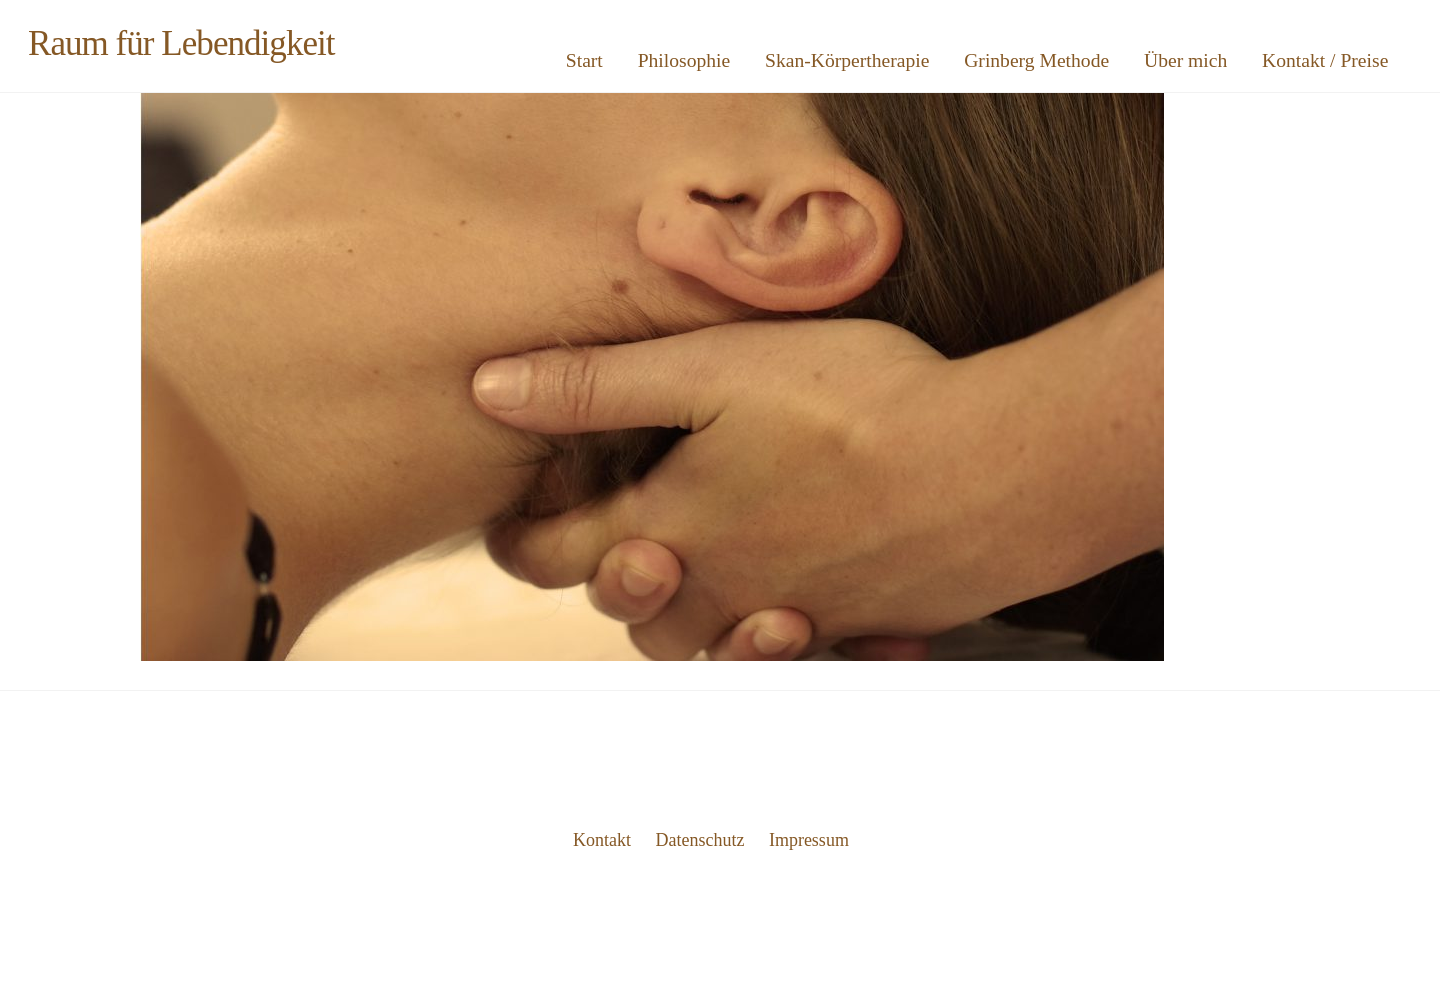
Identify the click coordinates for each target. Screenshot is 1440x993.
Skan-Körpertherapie (847, 60)
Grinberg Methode (1036, 60)
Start (584, 60)
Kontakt (602, 840)
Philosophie (684, 60)
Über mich (1185, 60)
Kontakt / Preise (1325, 60)
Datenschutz (700, 840)
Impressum (809, 840)
